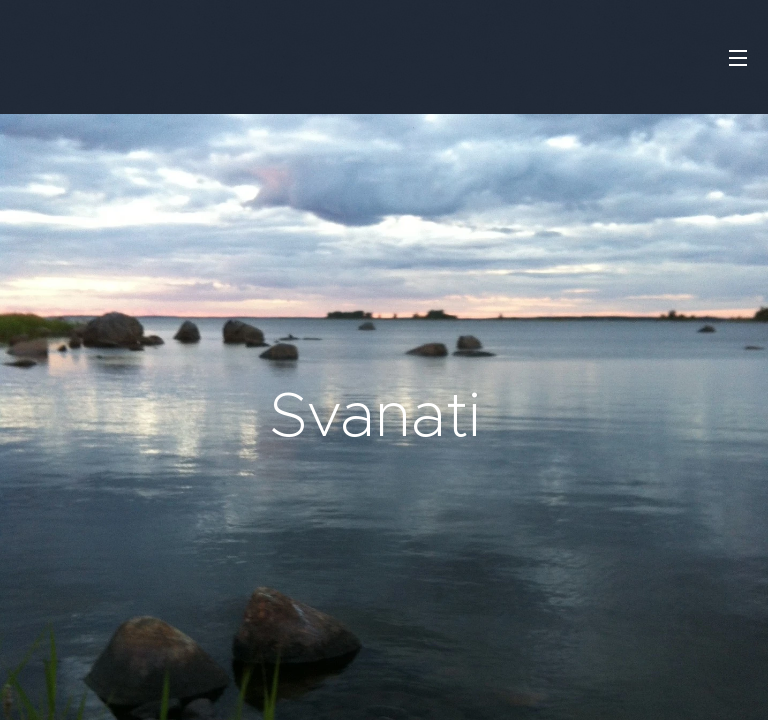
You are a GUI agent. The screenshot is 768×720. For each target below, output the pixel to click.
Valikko (738, 58)
